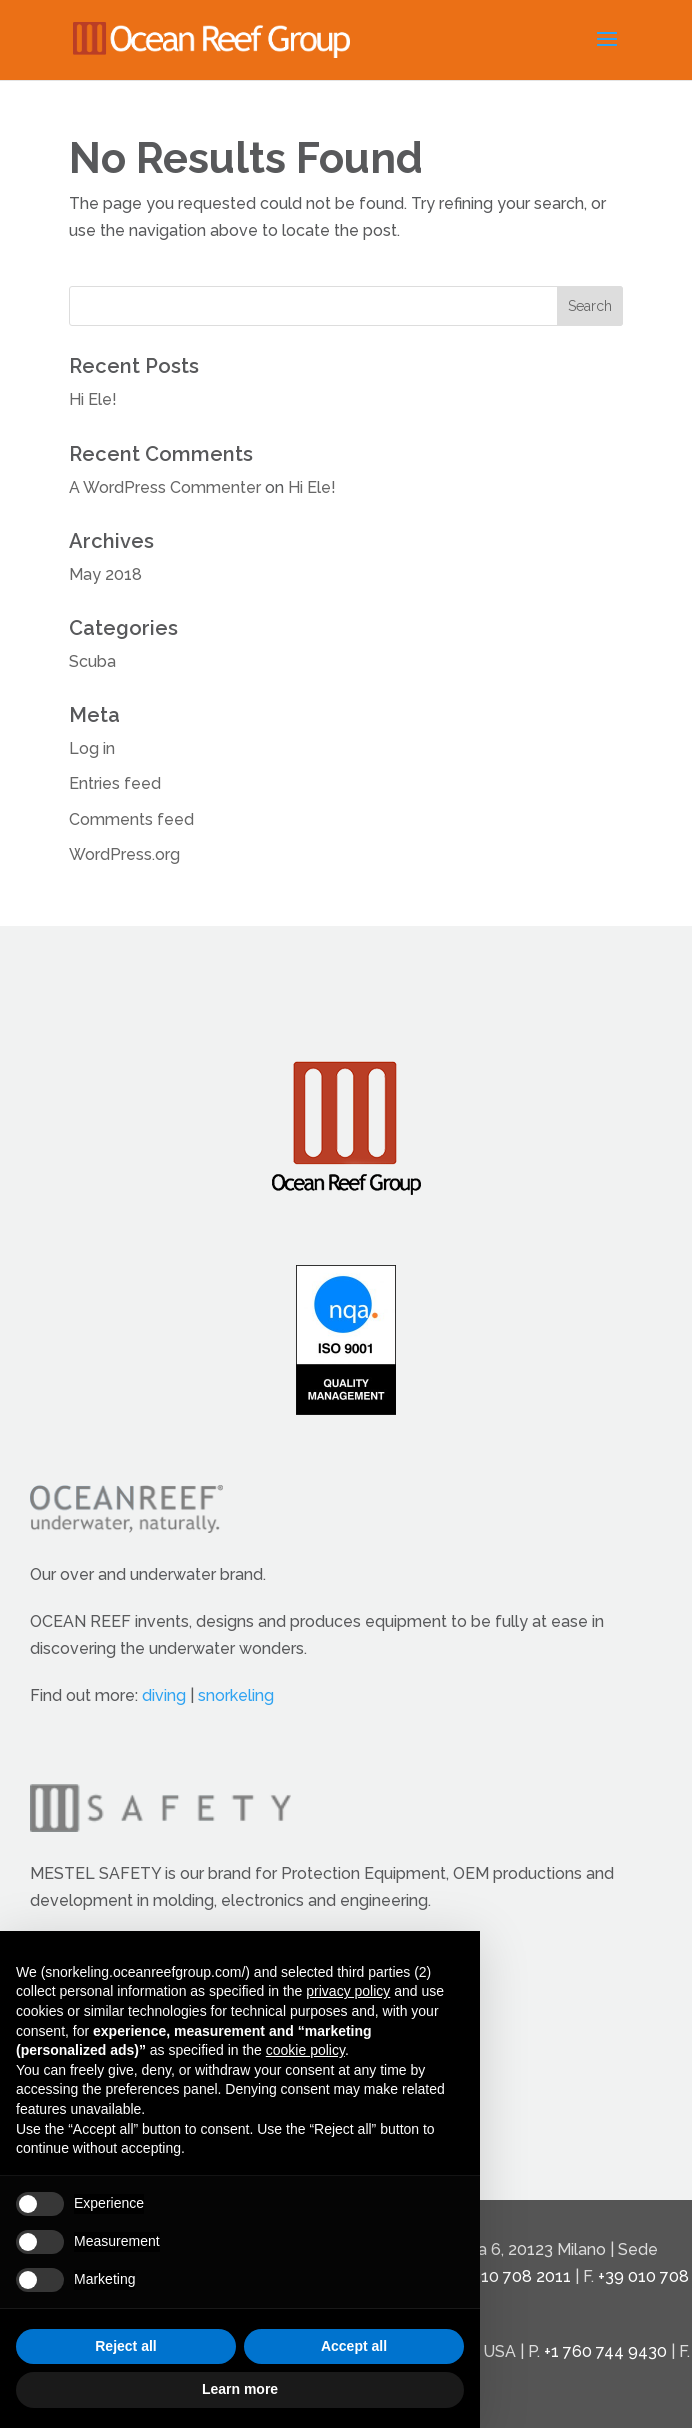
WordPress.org (124, 854)
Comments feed (131, 819)
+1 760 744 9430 (605, 2351)
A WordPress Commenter (165, 487)
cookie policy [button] (305, 2050)
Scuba (92, 661)
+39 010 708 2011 (506, 2276)
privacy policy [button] (348, 1991)
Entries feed (115, 783)
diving (164, 1695)
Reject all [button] (125, 2346)
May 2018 (105, 574)
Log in (92, 748)
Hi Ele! (93, 399)
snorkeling (236, 1695)
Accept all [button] (354, 2346)
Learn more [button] (240, 2389)
